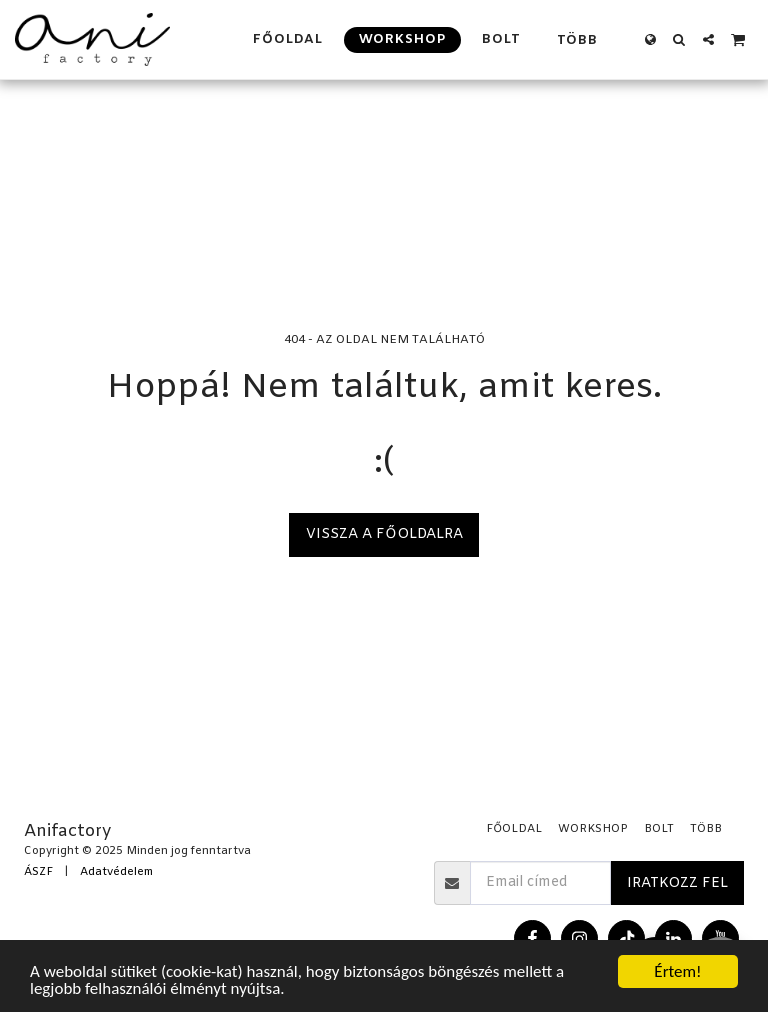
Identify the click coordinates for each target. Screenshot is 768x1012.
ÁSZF (38, 872)
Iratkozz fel (677, 883)
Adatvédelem (116, 872)
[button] (679, 39)
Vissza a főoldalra (384, 534)
